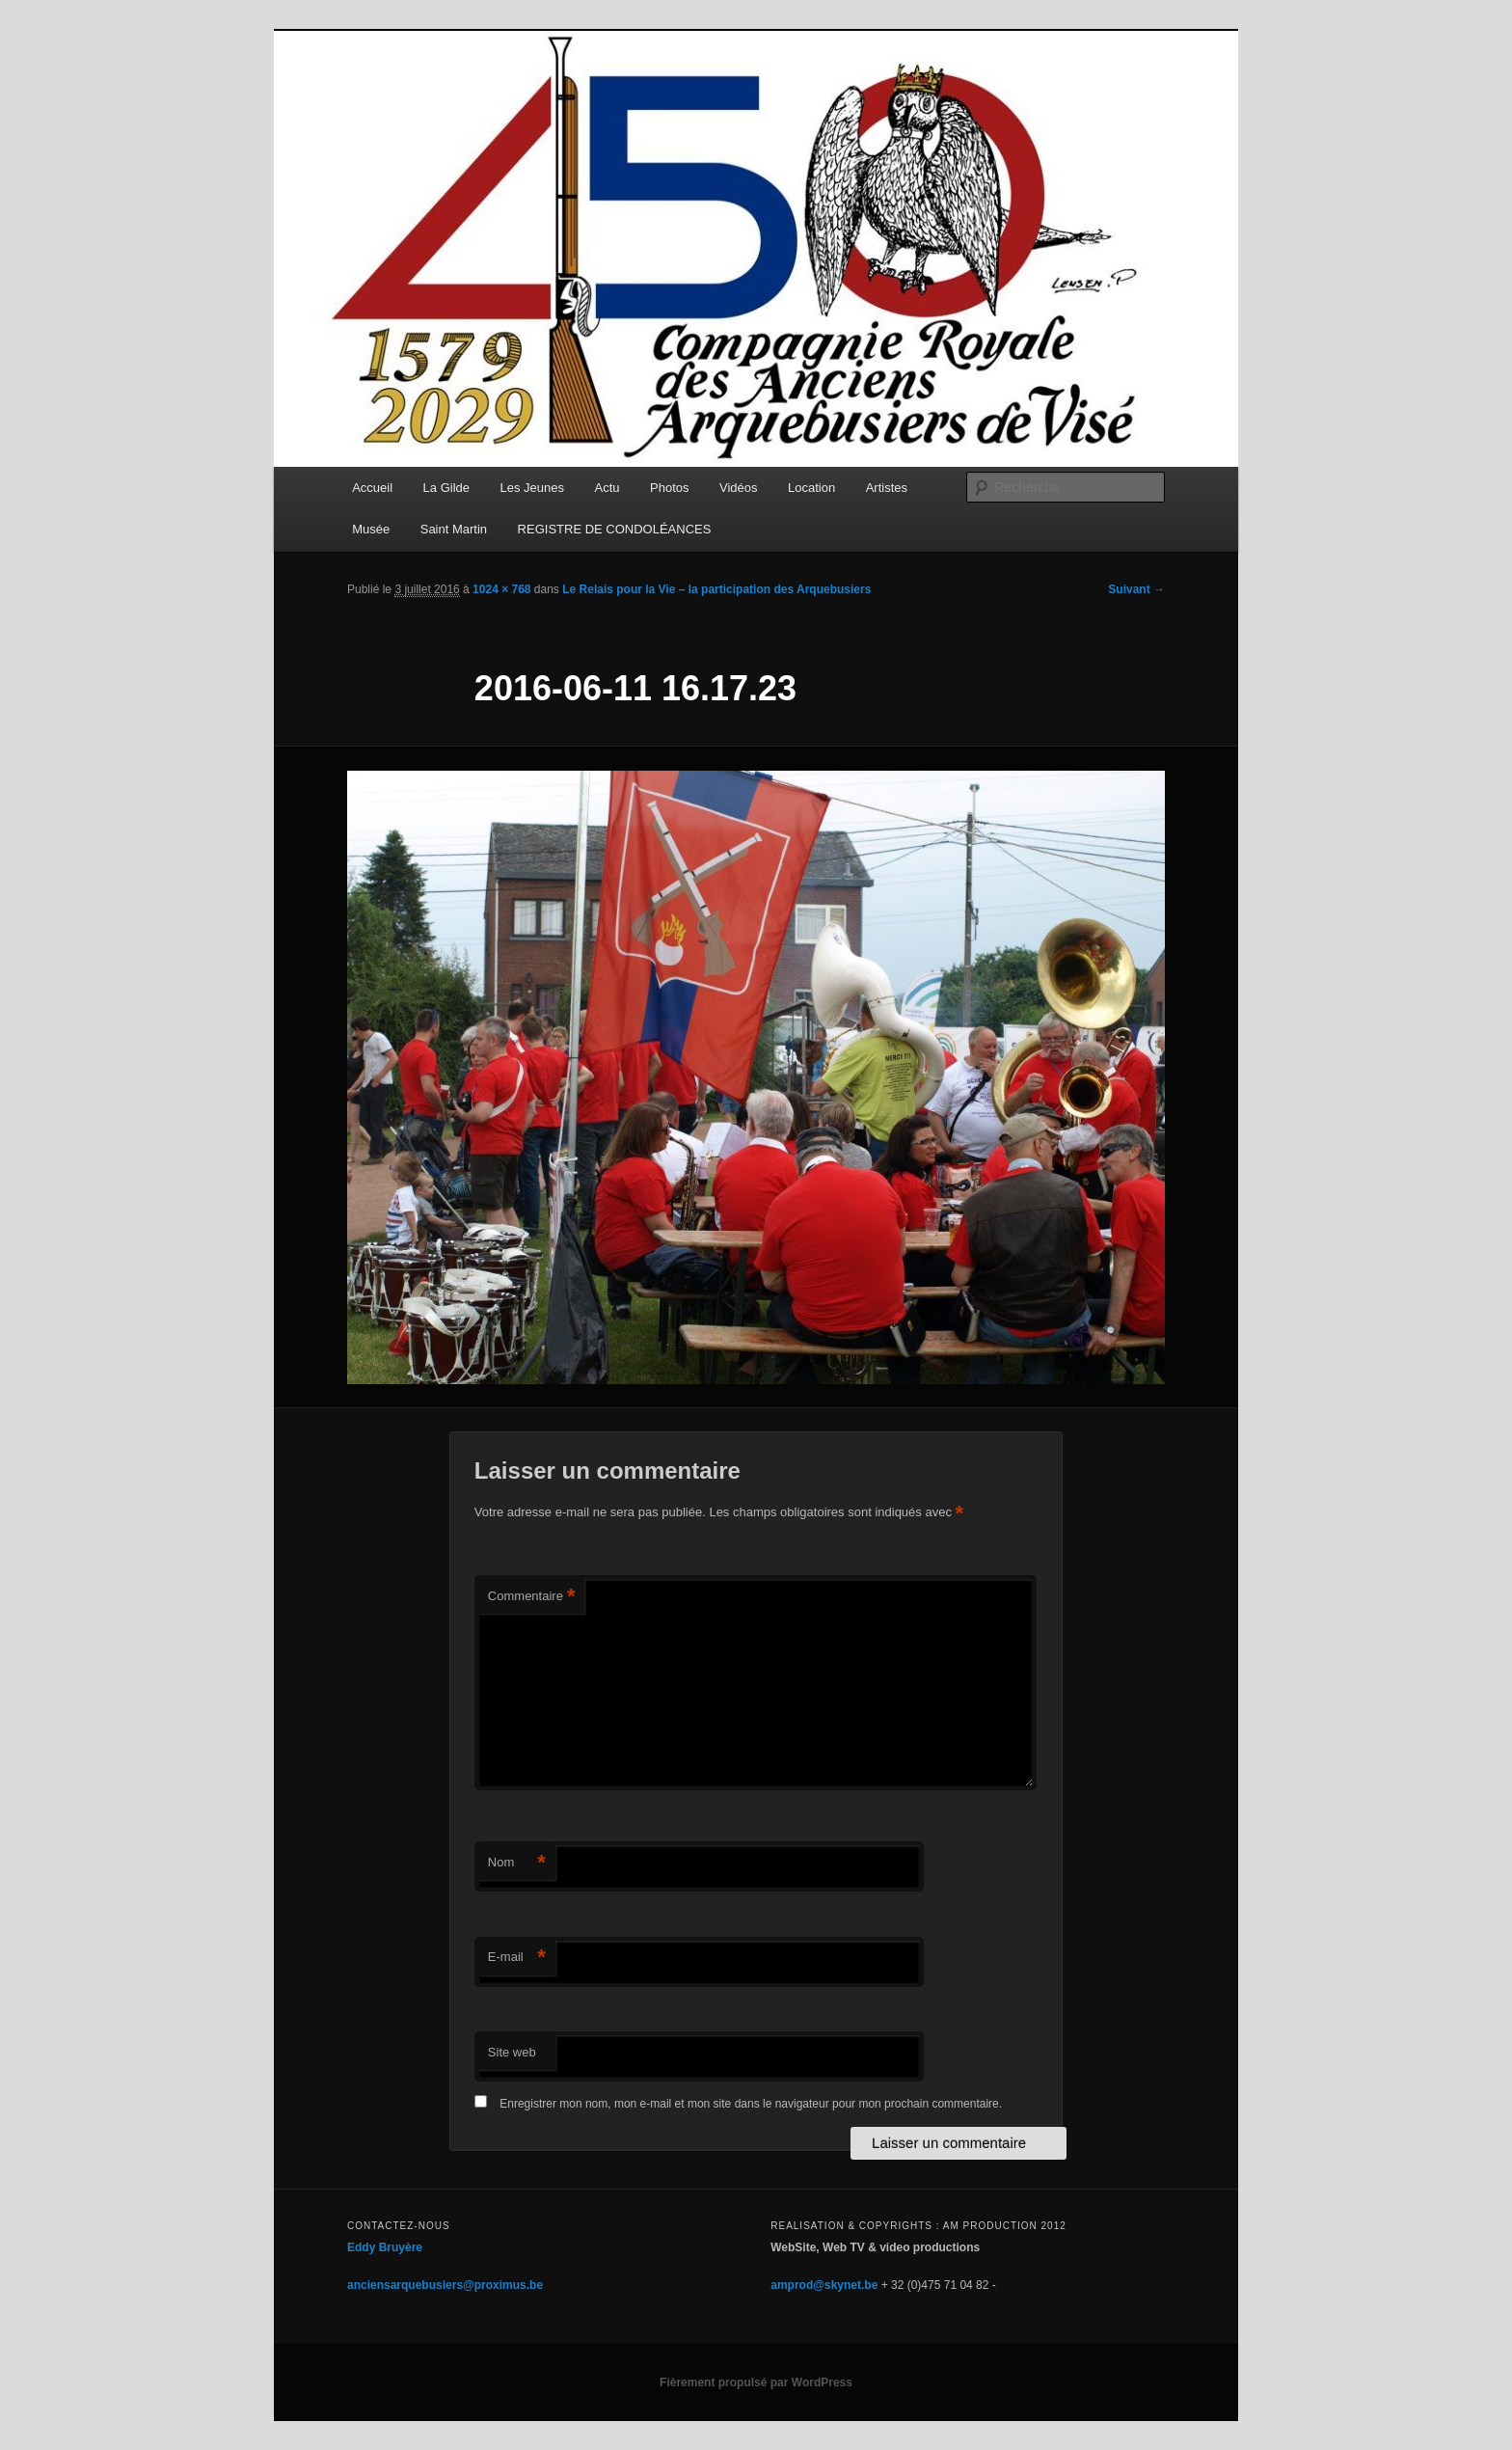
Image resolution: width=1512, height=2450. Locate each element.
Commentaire (532, 1597)
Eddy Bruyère (384, 2247)
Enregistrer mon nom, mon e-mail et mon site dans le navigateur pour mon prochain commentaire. (751, 2103)
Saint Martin (453, 529)
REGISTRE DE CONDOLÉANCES (615, 529)
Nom (517, 1863)
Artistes (886, 487)
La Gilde (446, 487)
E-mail (517, 1958)
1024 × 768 (501, 589)
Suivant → (1136, 589)
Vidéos (738, 487)
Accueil (372, 487)
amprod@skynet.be (824, 2285)
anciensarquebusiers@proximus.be (445, 2285)
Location (811, 487)
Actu (607, 487)
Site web (512, 2052)
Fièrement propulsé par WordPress (756, 2382)
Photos (669, 487)
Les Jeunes (532, 487)
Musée (371, 529)
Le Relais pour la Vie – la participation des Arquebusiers (716, 589)
